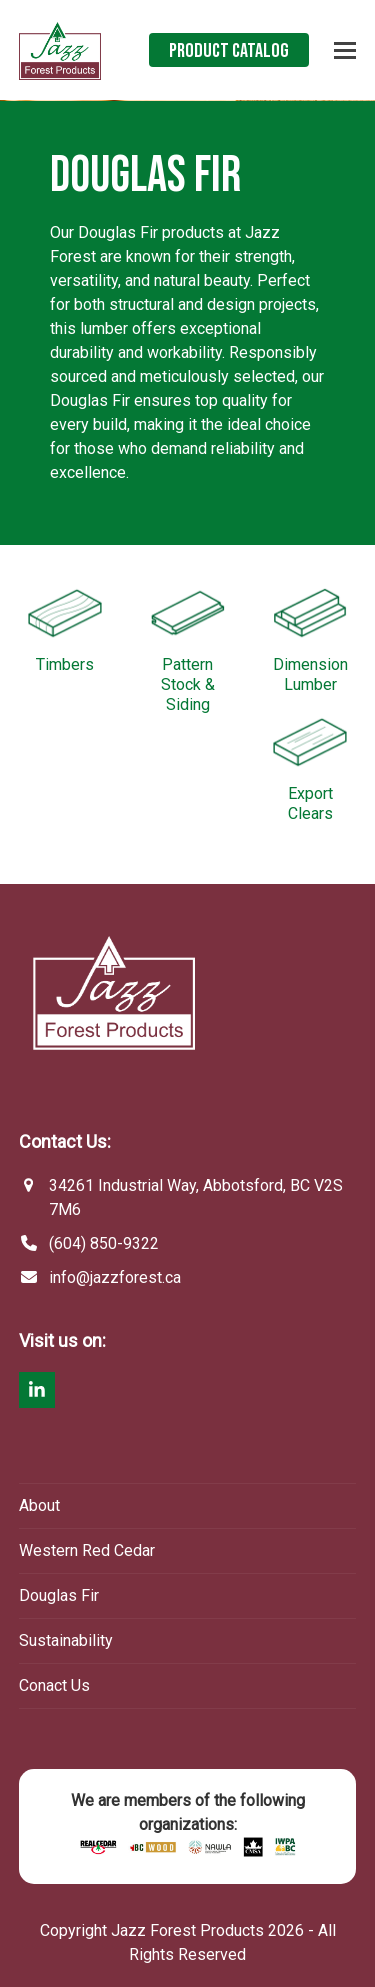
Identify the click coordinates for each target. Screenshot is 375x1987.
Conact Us (54, 1685)
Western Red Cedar (87, 1550)
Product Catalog (229, 51)
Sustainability (66, 1640)
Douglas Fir (59, 1595)
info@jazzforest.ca (115, 1277)
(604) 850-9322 (104, 1243)
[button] (345, 50)
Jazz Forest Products (187, 1930)
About (39, 1505)
